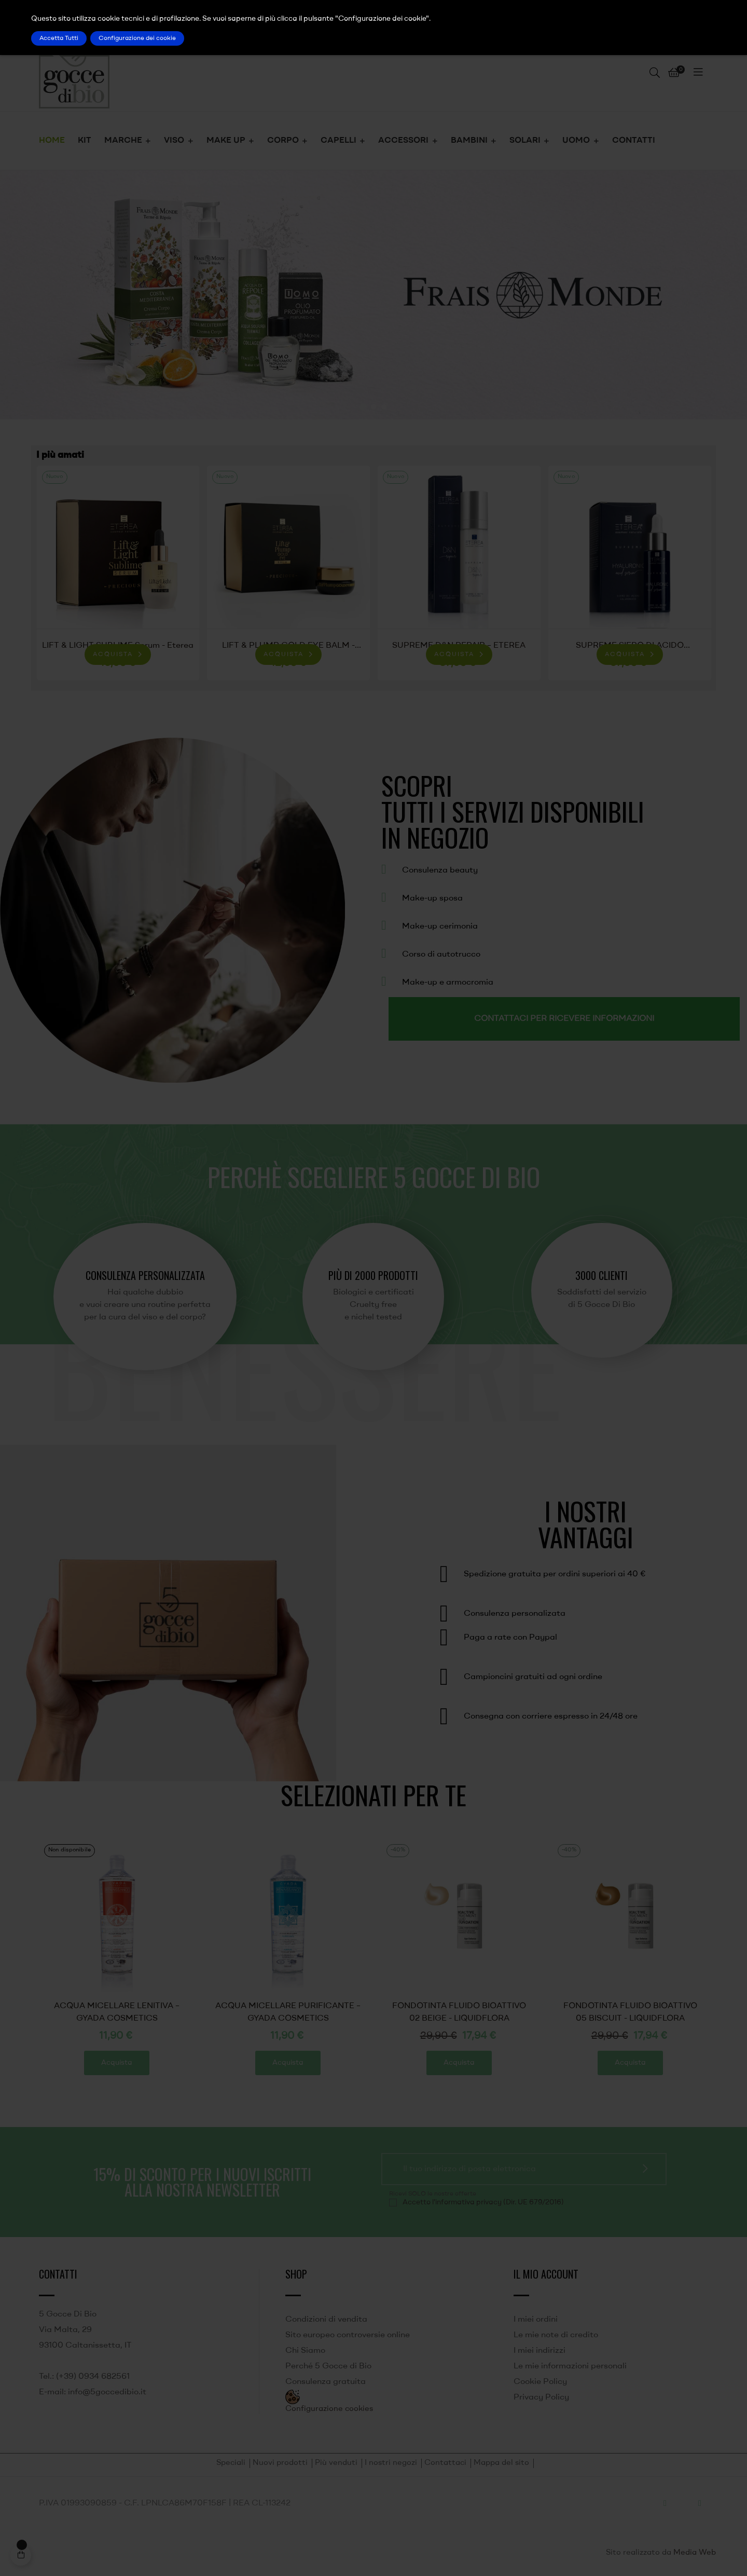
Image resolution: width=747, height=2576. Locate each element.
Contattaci (445, 2463)
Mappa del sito (501, 2463)
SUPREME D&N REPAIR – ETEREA (458, 646)
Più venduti (336, 2463)
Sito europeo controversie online (347, 2335)
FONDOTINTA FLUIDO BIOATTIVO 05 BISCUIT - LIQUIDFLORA (119, 2012)
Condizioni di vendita (326, 2319)
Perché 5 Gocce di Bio (328, 2366)
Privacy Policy (541, 2397)
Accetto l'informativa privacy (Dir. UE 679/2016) (483, 2202)
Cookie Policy (540, 2382)
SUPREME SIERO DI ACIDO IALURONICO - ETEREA (630, 647)
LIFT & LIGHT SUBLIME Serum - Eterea (117, 646)
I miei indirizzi (539, 2351)
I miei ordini (536, 2319)
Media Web (694, 2553)
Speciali (230, 2463)
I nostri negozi (391, 2463)
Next (695, 575)
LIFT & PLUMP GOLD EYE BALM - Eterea (288, 647)
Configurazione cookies (329, 2409)
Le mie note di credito (556, 2335)
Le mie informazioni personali (570, 2366)
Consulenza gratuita (325, 2382)
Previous (52, 575)
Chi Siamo (305, 2351)
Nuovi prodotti (280, 2463)
